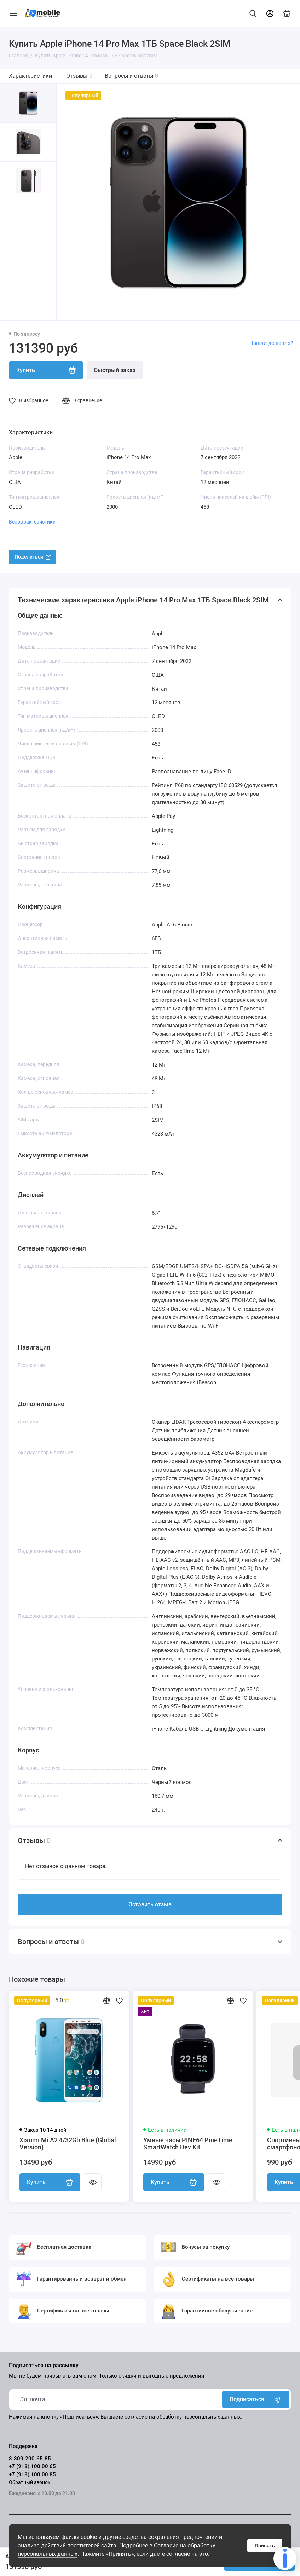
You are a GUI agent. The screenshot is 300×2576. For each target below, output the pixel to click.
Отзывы (79, 76)
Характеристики (30, 76)
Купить (50, 2182)
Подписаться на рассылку (44, 2365)
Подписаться (256, 2399)
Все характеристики (32, 522)
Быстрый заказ (114, 370)
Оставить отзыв (150, 1904)
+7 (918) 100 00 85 (32, 2474)
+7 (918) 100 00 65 (32, 2466)
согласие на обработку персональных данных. (183, 2417)
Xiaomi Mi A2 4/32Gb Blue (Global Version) (67, 2144)
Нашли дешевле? (271, 343)
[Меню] (13, 13)
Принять (265, 2545)
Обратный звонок (30, 2482)
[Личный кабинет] (270, 13)
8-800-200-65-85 (30, 2458)
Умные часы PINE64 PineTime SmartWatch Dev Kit (187, 2144)
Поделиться (33, 557)
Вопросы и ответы (131, 76)
